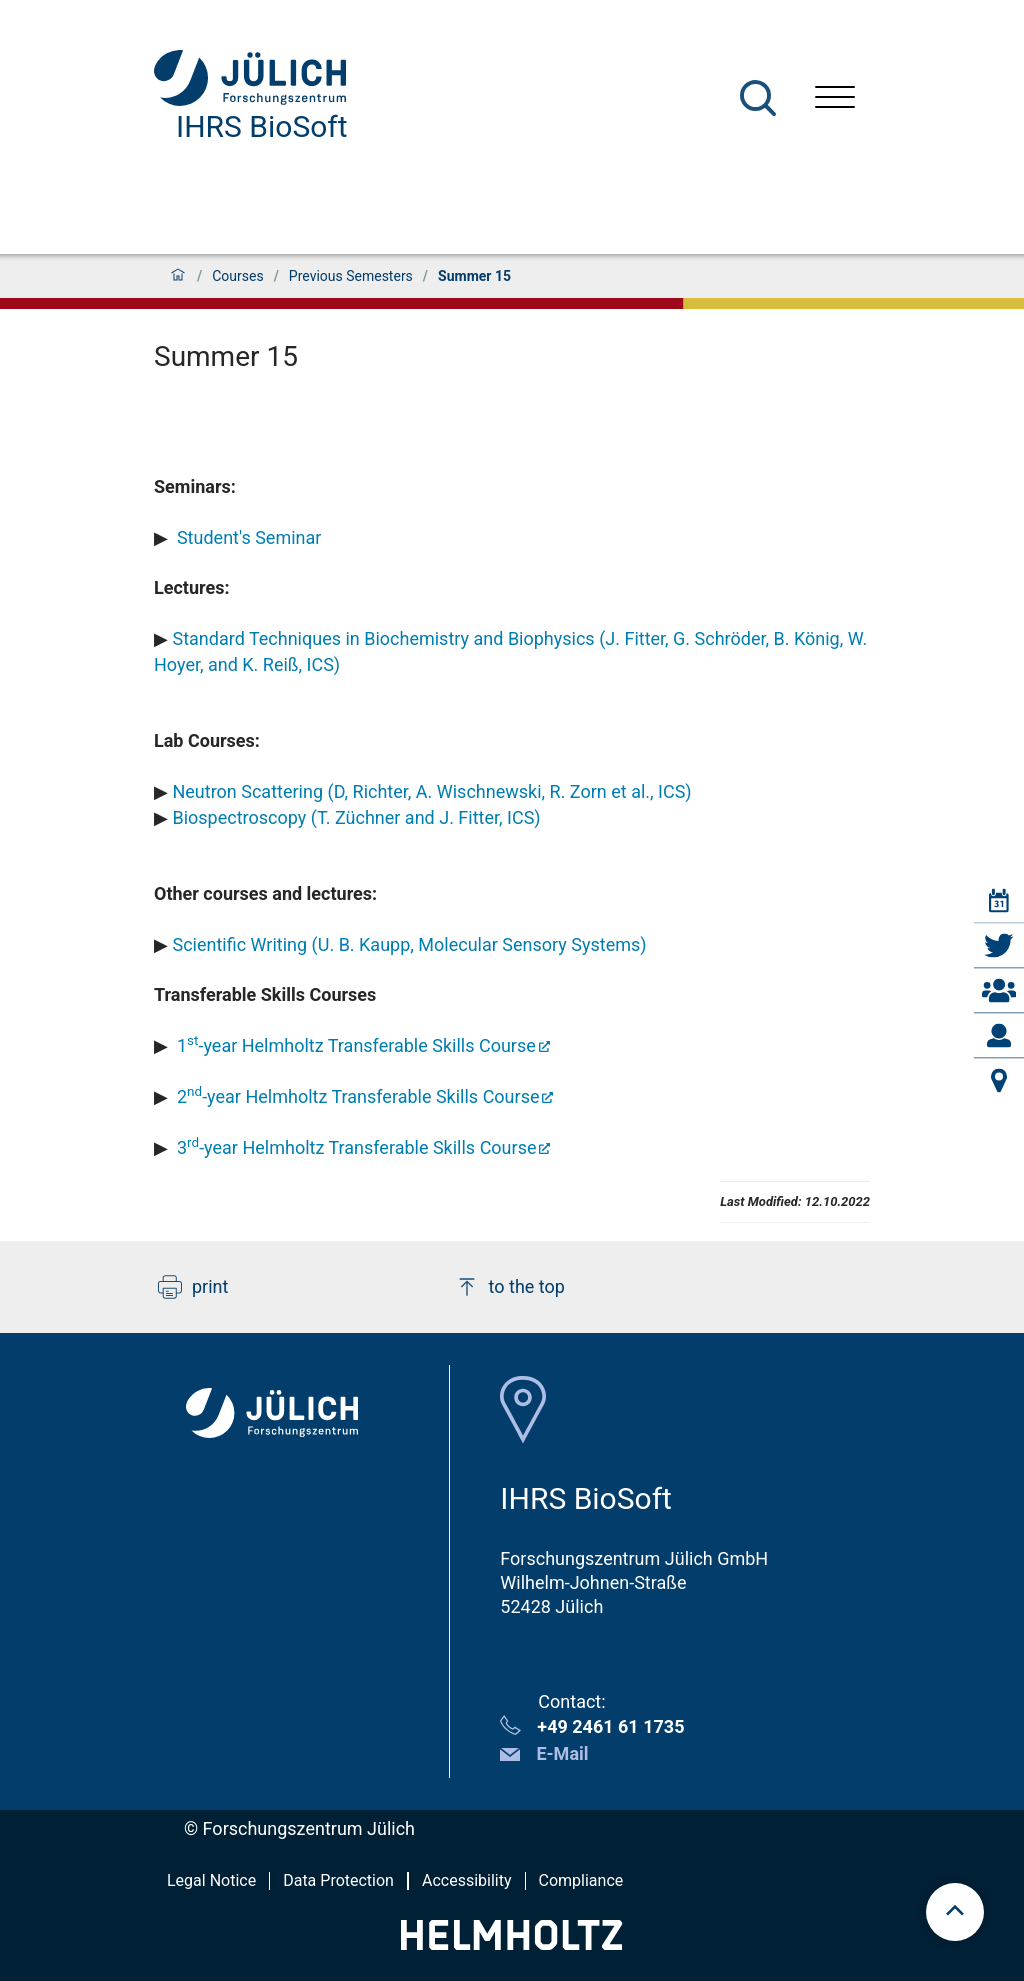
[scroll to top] (955, 1912)
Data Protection (338, 1880)
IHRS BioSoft (262, 126)
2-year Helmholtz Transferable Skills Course (358, 1096)
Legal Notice (211, 1880)
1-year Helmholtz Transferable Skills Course (356, 1045)
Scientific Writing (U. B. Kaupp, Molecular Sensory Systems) (409, 944)
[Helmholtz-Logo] (511, 1943)
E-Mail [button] (562, 1753)
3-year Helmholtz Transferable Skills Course (357, 1147)
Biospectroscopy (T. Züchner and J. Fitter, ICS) (356, 817)
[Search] (758, 98)
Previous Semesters (351, 276)
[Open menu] (835, 99)
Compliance (581, 1880)
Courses (237, 276)
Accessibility (467, 1880)
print (193, 1287)
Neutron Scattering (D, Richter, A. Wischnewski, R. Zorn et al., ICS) (431, 791)
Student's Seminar (246, 537)
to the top (510, 1287)
